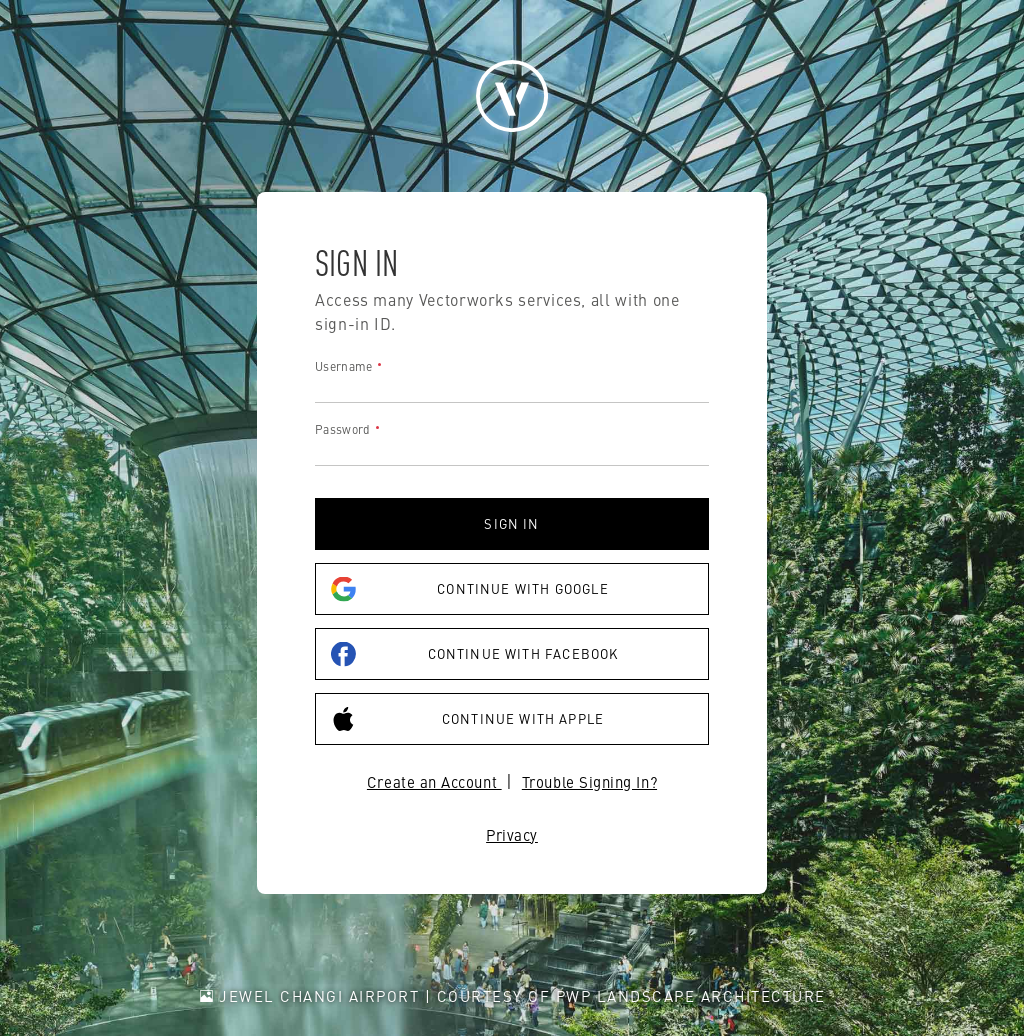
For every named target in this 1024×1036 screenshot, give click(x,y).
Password (342, 429)
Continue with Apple (467, 719)
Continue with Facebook (474, 654)
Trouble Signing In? (589, 781)
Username (343, 366)
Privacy (512, 834)
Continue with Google (470, 589)
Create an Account (434, 781)
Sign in (511, 523)
